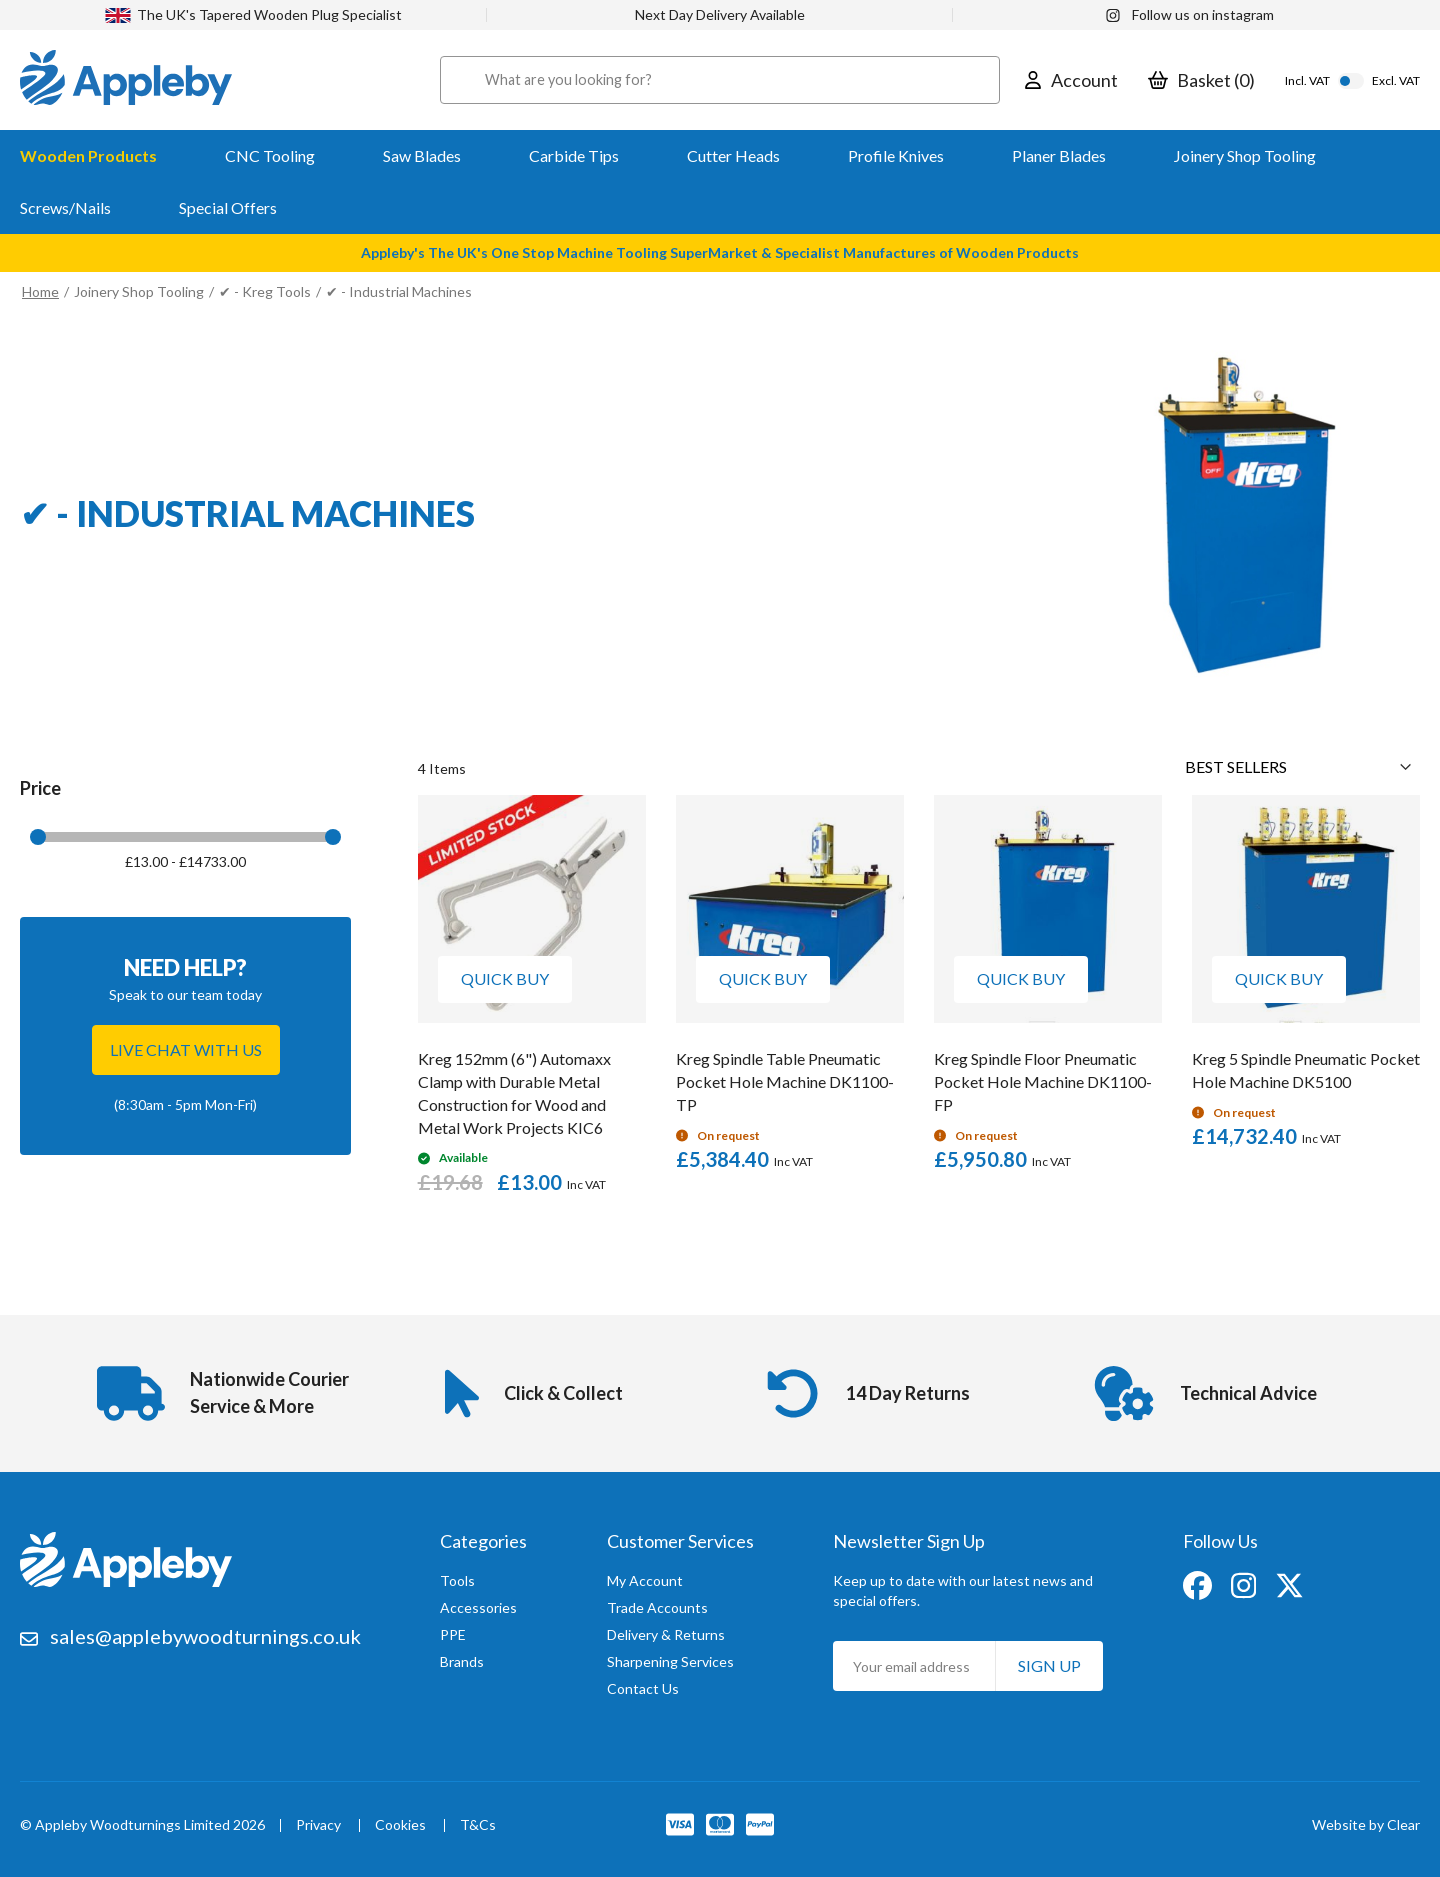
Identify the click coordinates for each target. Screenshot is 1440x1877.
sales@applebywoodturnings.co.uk (205, 1636)
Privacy (318, 1825)
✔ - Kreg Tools (265, 291)
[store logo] (126, 80)
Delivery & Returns (666, 1634)
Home (40, 291)
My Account (645, 1580)
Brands (462, 1661)
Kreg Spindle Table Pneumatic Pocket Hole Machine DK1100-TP (785, 1081)
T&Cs (478, 1825)
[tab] (185, 836)
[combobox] (720, 80)
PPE (453, 1634)
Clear (1403, 1824)
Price (40, 788)
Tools (457, 1580)
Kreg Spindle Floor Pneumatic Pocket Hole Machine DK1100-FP (1043, 1081)
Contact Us (643, 1688)
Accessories (478, 1607)
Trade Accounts (657, 1607)
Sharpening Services (670, 1661)
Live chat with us (186, 1049)
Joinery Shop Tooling (139, 291)
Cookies (400, 1825)
